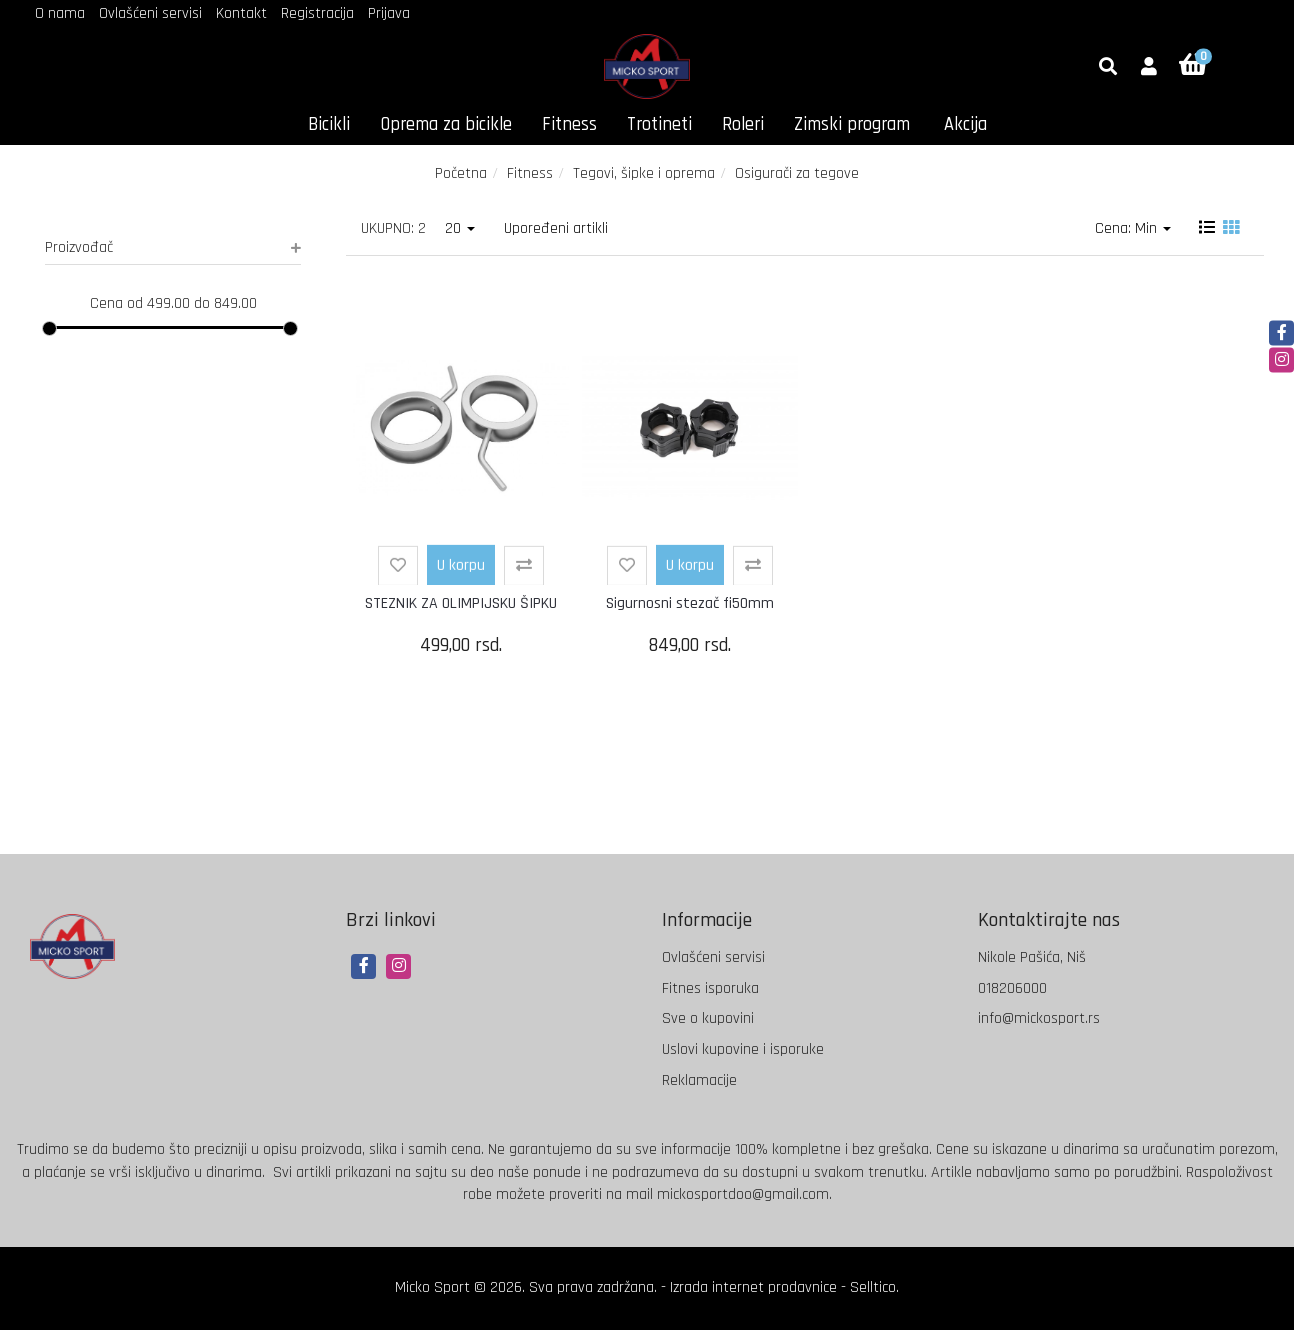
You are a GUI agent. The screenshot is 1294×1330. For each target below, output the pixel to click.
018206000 (1012, 988)
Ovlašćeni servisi (150, 13)
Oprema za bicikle (446, 124)
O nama (60, 13)
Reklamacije (699, 1080)
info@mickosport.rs (1039, 1018)
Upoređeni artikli (556, 228)
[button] (1149, 68)
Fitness (569, 124)
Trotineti (659, 124)
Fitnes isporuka (710, 988)
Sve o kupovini (708, 1018)
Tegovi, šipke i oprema (644, 173)
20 (460, 228)
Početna (461, 173)
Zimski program (852, 124)
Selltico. (874, 1287)
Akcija (965, 124)
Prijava (389, 13)
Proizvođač (173, 247)
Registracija (317, 13)
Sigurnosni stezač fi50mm (690, 603)
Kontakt (241, 13)
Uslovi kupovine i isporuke (743, 1049)
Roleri (743, 124)
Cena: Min (1133, 228)
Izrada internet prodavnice (753, 1287)
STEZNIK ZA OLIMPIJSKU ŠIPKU (461, 603)
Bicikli (329, 124)
